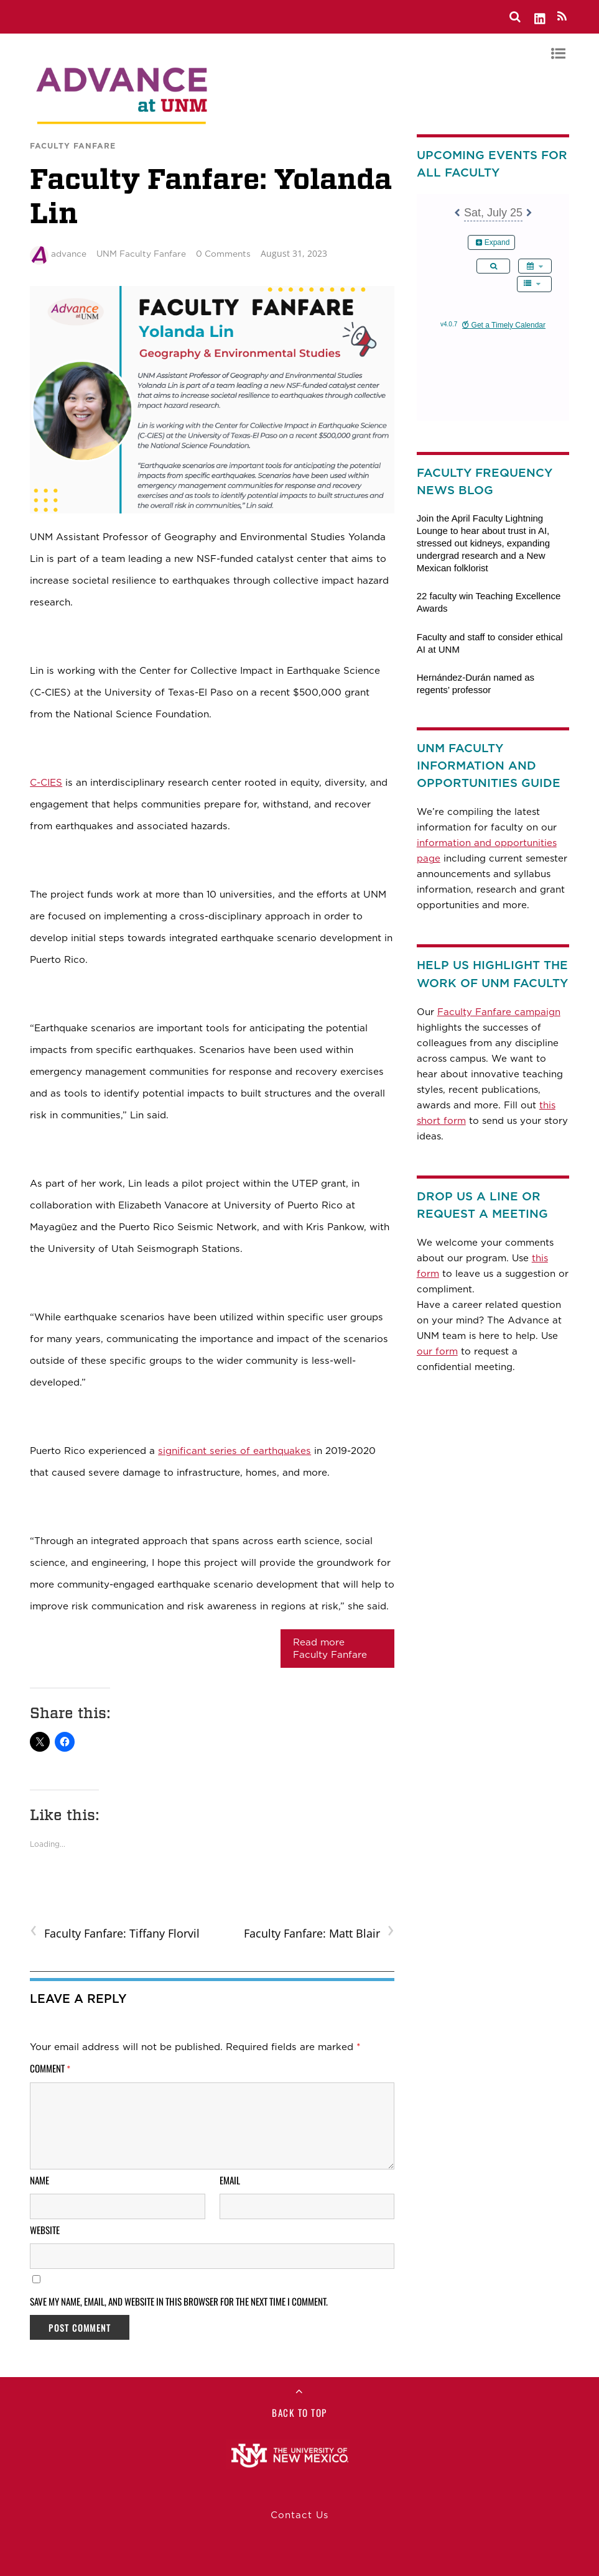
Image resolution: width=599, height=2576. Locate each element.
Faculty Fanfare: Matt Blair (319, 1932)
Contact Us (299, 2515)
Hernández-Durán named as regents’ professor (475, 683)
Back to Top (299, 2412)
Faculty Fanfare (73, 145)
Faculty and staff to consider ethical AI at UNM (490, 643)
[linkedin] (540, 16)
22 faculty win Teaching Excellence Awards (489, 602)
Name (39, 2180)
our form (437, 1351)
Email (230, 2180)
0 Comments (223, 254)
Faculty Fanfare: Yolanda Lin (211, 196)
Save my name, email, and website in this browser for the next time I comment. (179, 2301)
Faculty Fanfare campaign (498, 1012)
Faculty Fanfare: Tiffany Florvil (115, 1932)
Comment (50, 2068)
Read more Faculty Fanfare (330, 1648)
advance (68, 254)
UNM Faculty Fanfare (141, 254)
